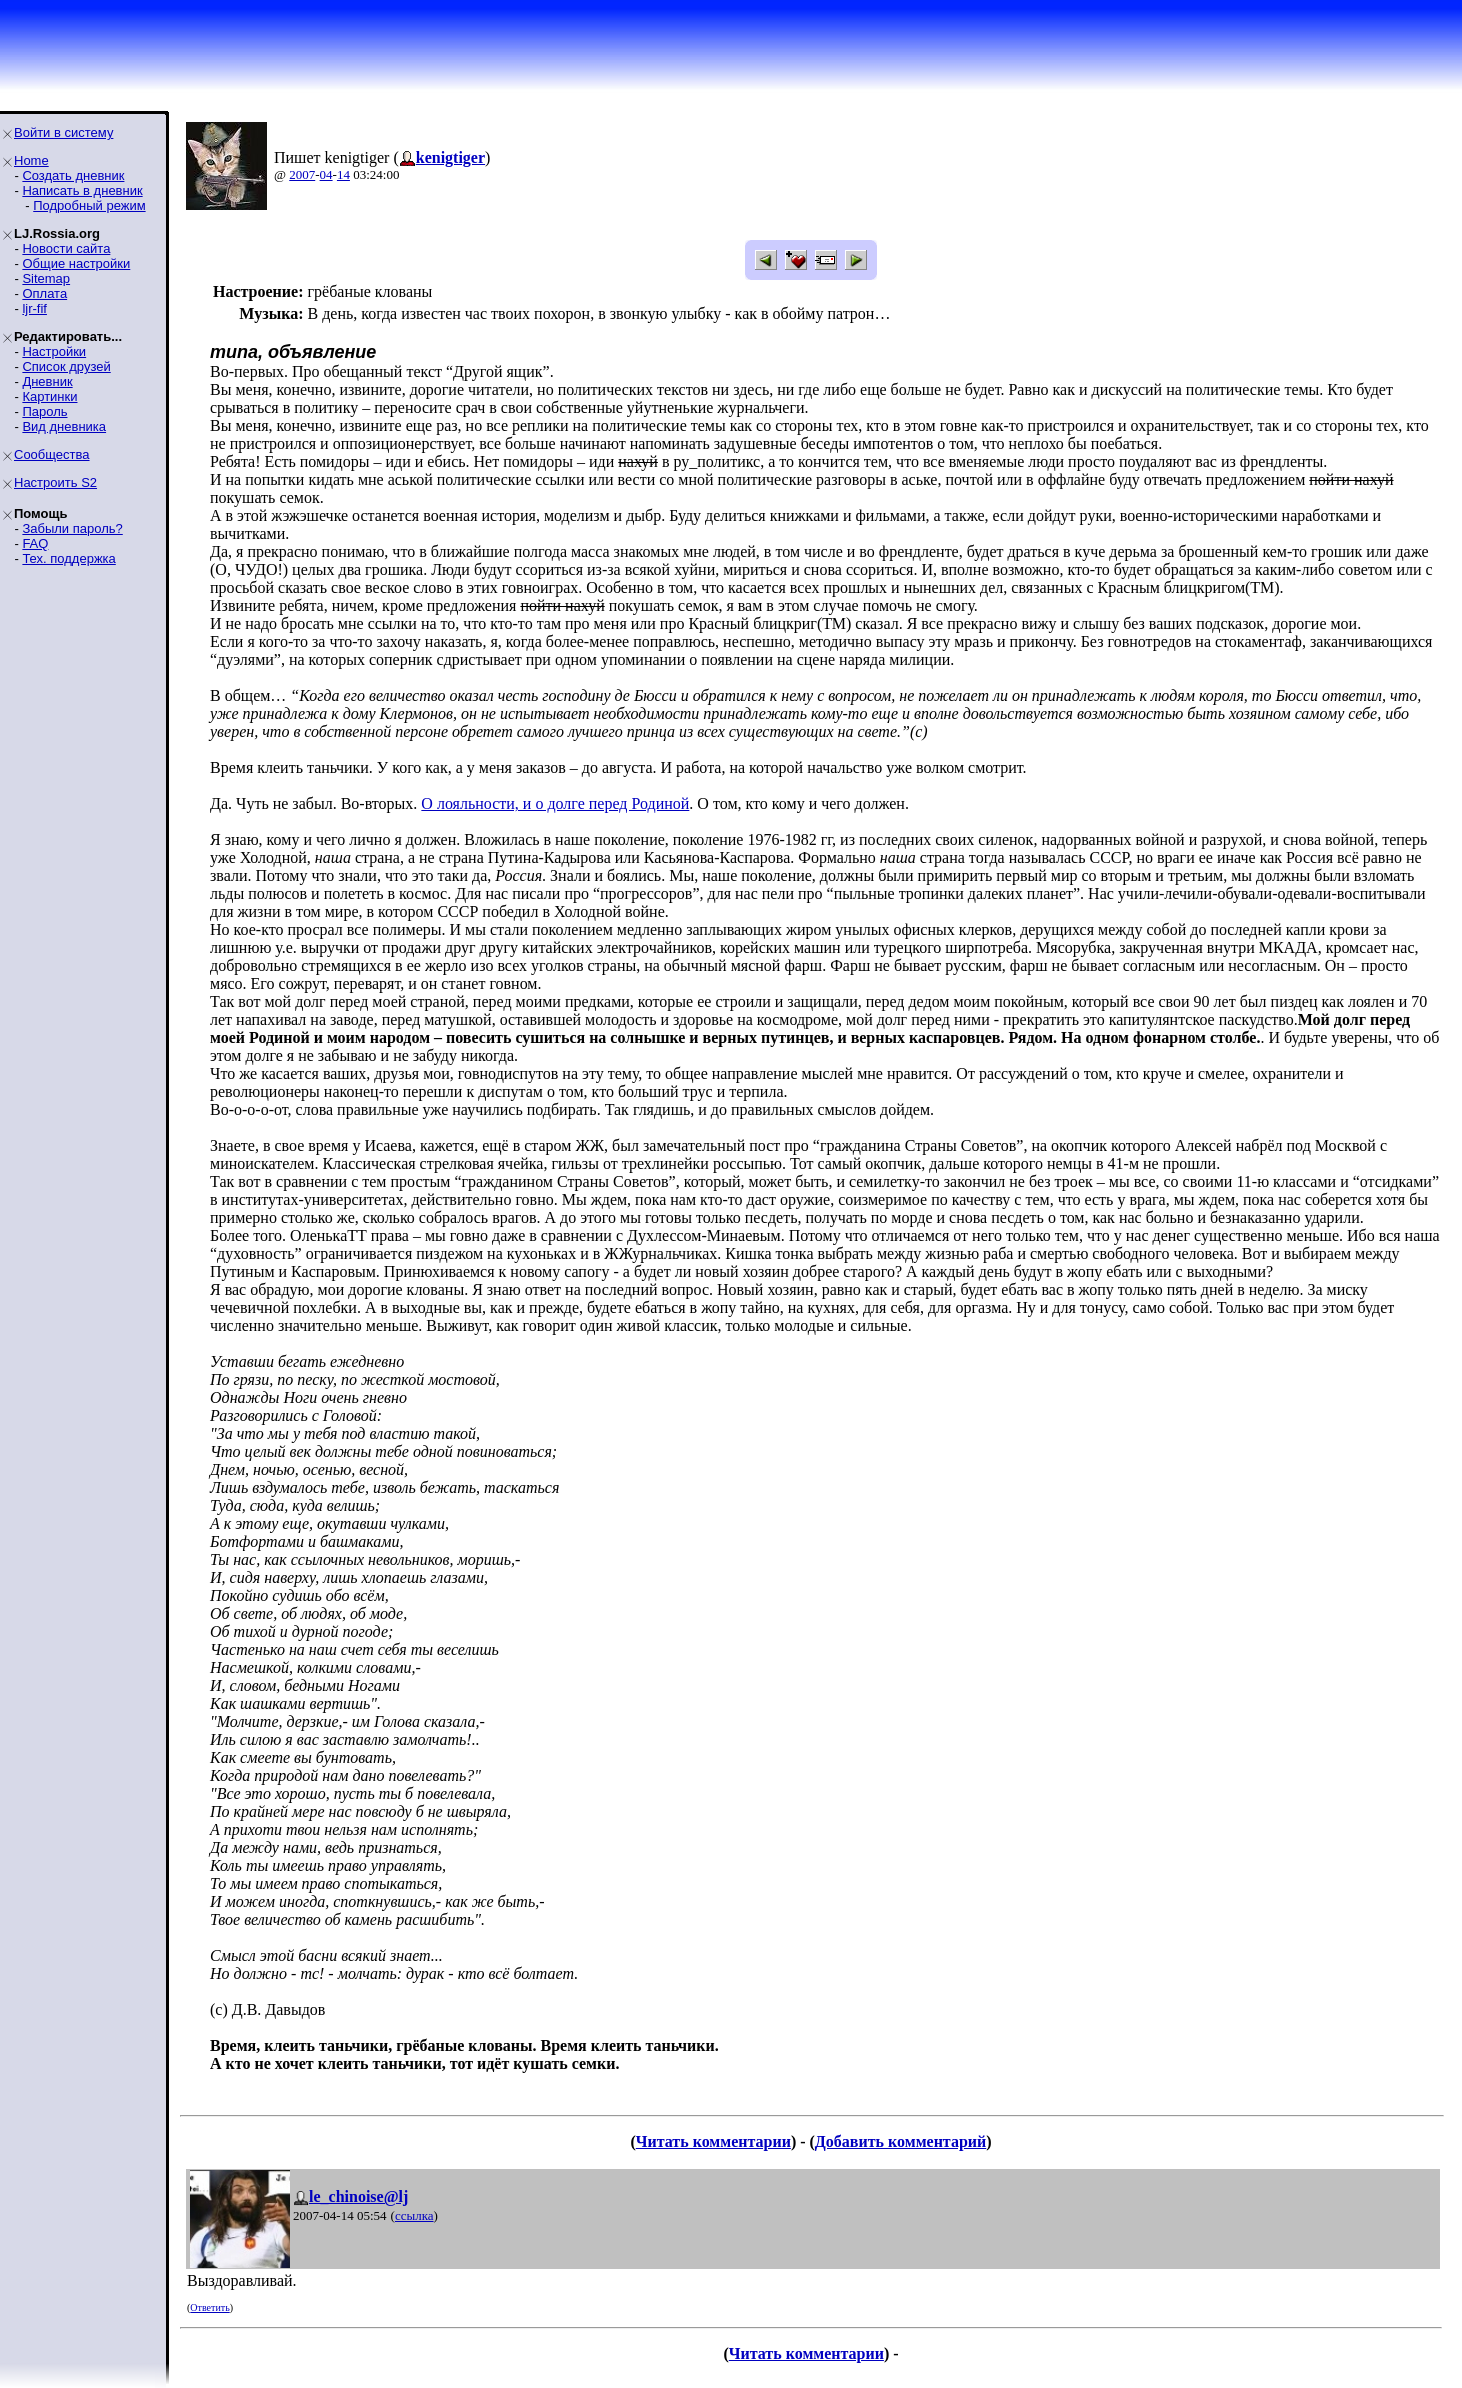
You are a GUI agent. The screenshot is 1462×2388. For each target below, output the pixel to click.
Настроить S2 (55, 482)
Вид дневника (64, 426)
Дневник (47, 381)
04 (326, 174)
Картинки (49, 396)
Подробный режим (89, 205)
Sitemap (46, 278)
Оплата (44, 293)
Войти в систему (63, 132)
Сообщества (52, 454)
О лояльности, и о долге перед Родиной (555, 803)
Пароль (44, 411)
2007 (302, 174)
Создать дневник (73, 175)
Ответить (209, 2307)
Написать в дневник (82, 190)
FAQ (35, 543)
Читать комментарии (713, 2141)
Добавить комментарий (900, 2141)
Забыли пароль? (72, 528)
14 (343, 174)
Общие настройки (76, 263)
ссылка (414, 2215)
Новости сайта (66, 248)
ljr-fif (34, 308)
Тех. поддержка (68, 558)
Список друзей (66, 366)
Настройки (54, 351)
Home (31, 160)
